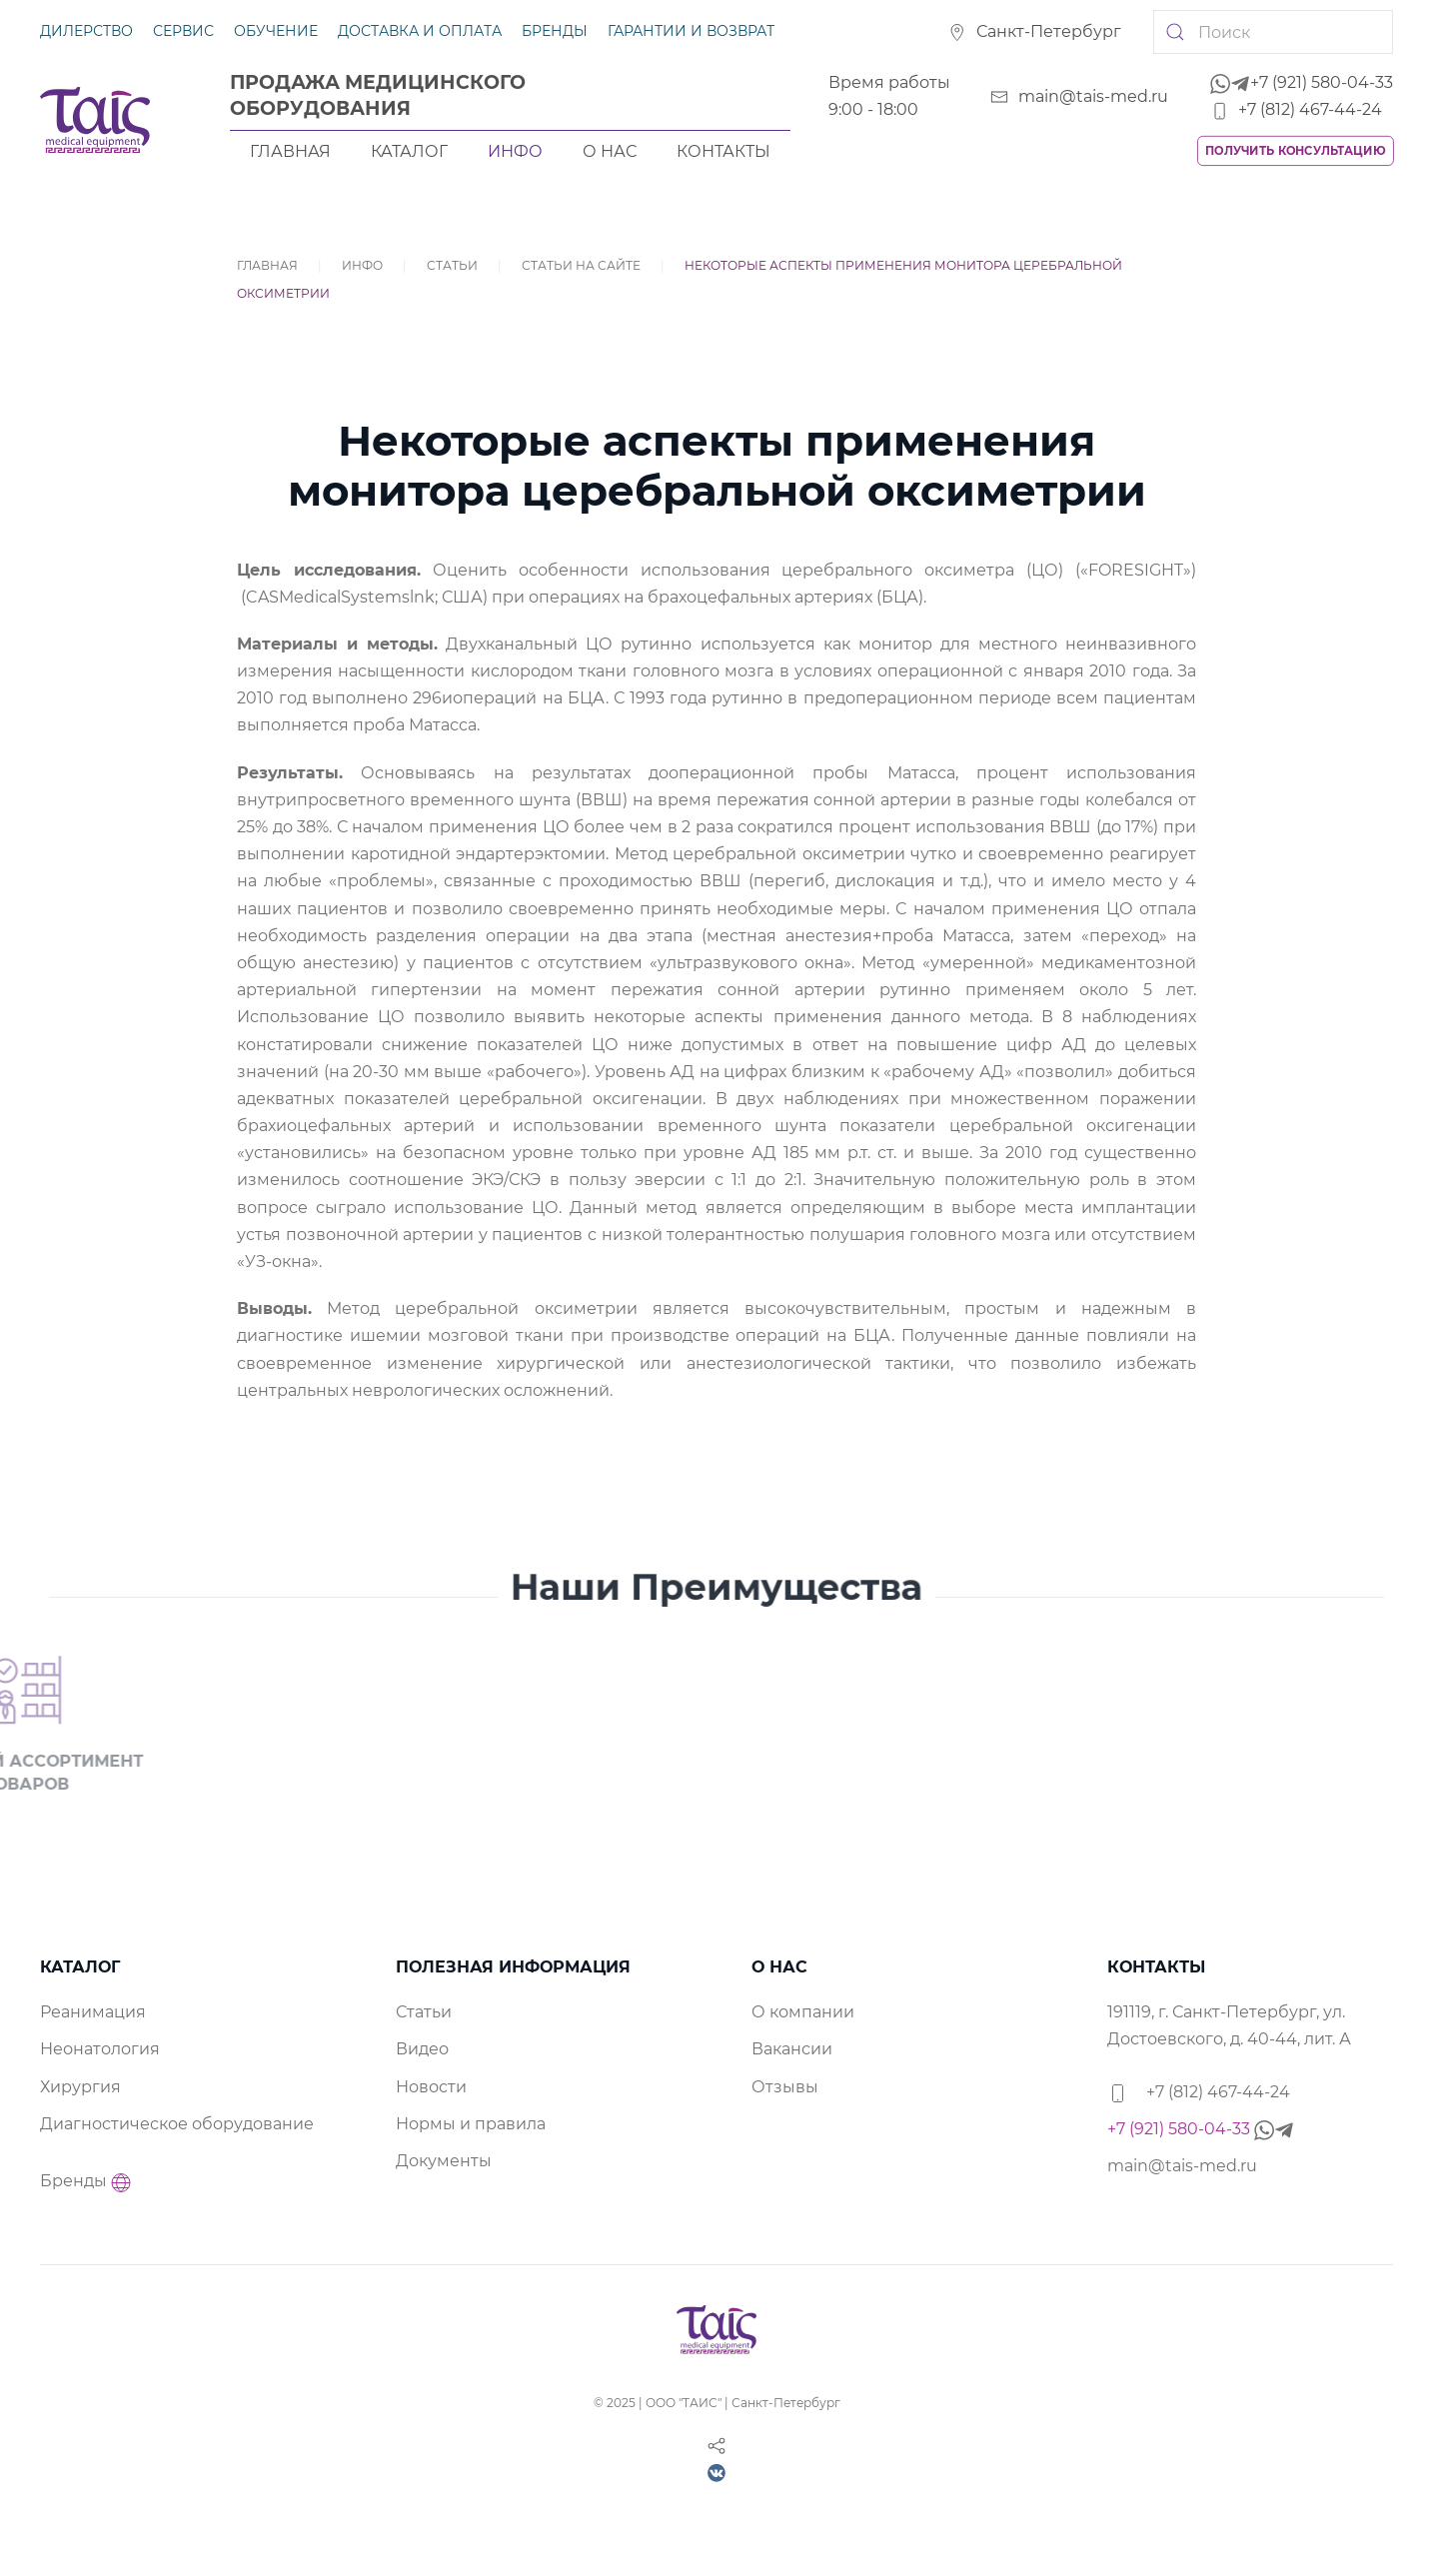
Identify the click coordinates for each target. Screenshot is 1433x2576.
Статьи (452, 265)
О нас (610, 151)
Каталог (409, 151)
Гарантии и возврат (691, 31)
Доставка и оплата (420, 31)
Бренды (555, 31)
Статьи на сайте (581, 265)
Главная (290, 151)
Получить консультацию (1295, 150)
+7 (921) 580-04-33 (1301, 82)
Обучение (276, 31)
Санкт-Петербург (1034, 31)
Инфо (515, 151)
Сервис (183, 31)
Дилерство (86, 31)
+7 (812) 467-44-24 (1296, 109)
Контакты (723, 151)
